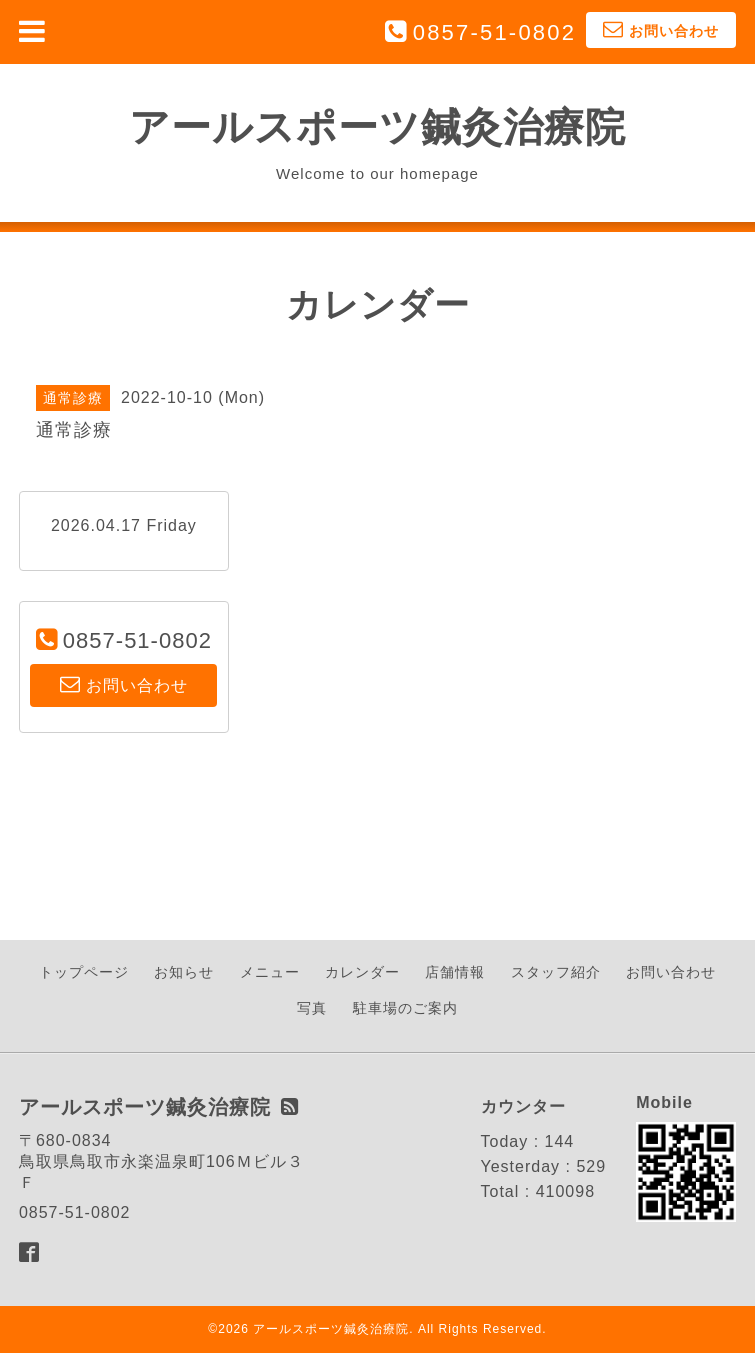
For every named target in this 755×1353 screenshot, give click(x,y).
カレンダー (362, 972)
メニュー (270, 972)
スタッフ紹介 (556, 972)
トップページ (84, 972)
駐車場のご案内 (405, 1008)
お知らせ (184, 972)
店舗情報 (455, 972)
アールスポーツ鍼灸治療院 (377, 127)
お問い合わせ (671, 972)
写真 (312, 1008)
